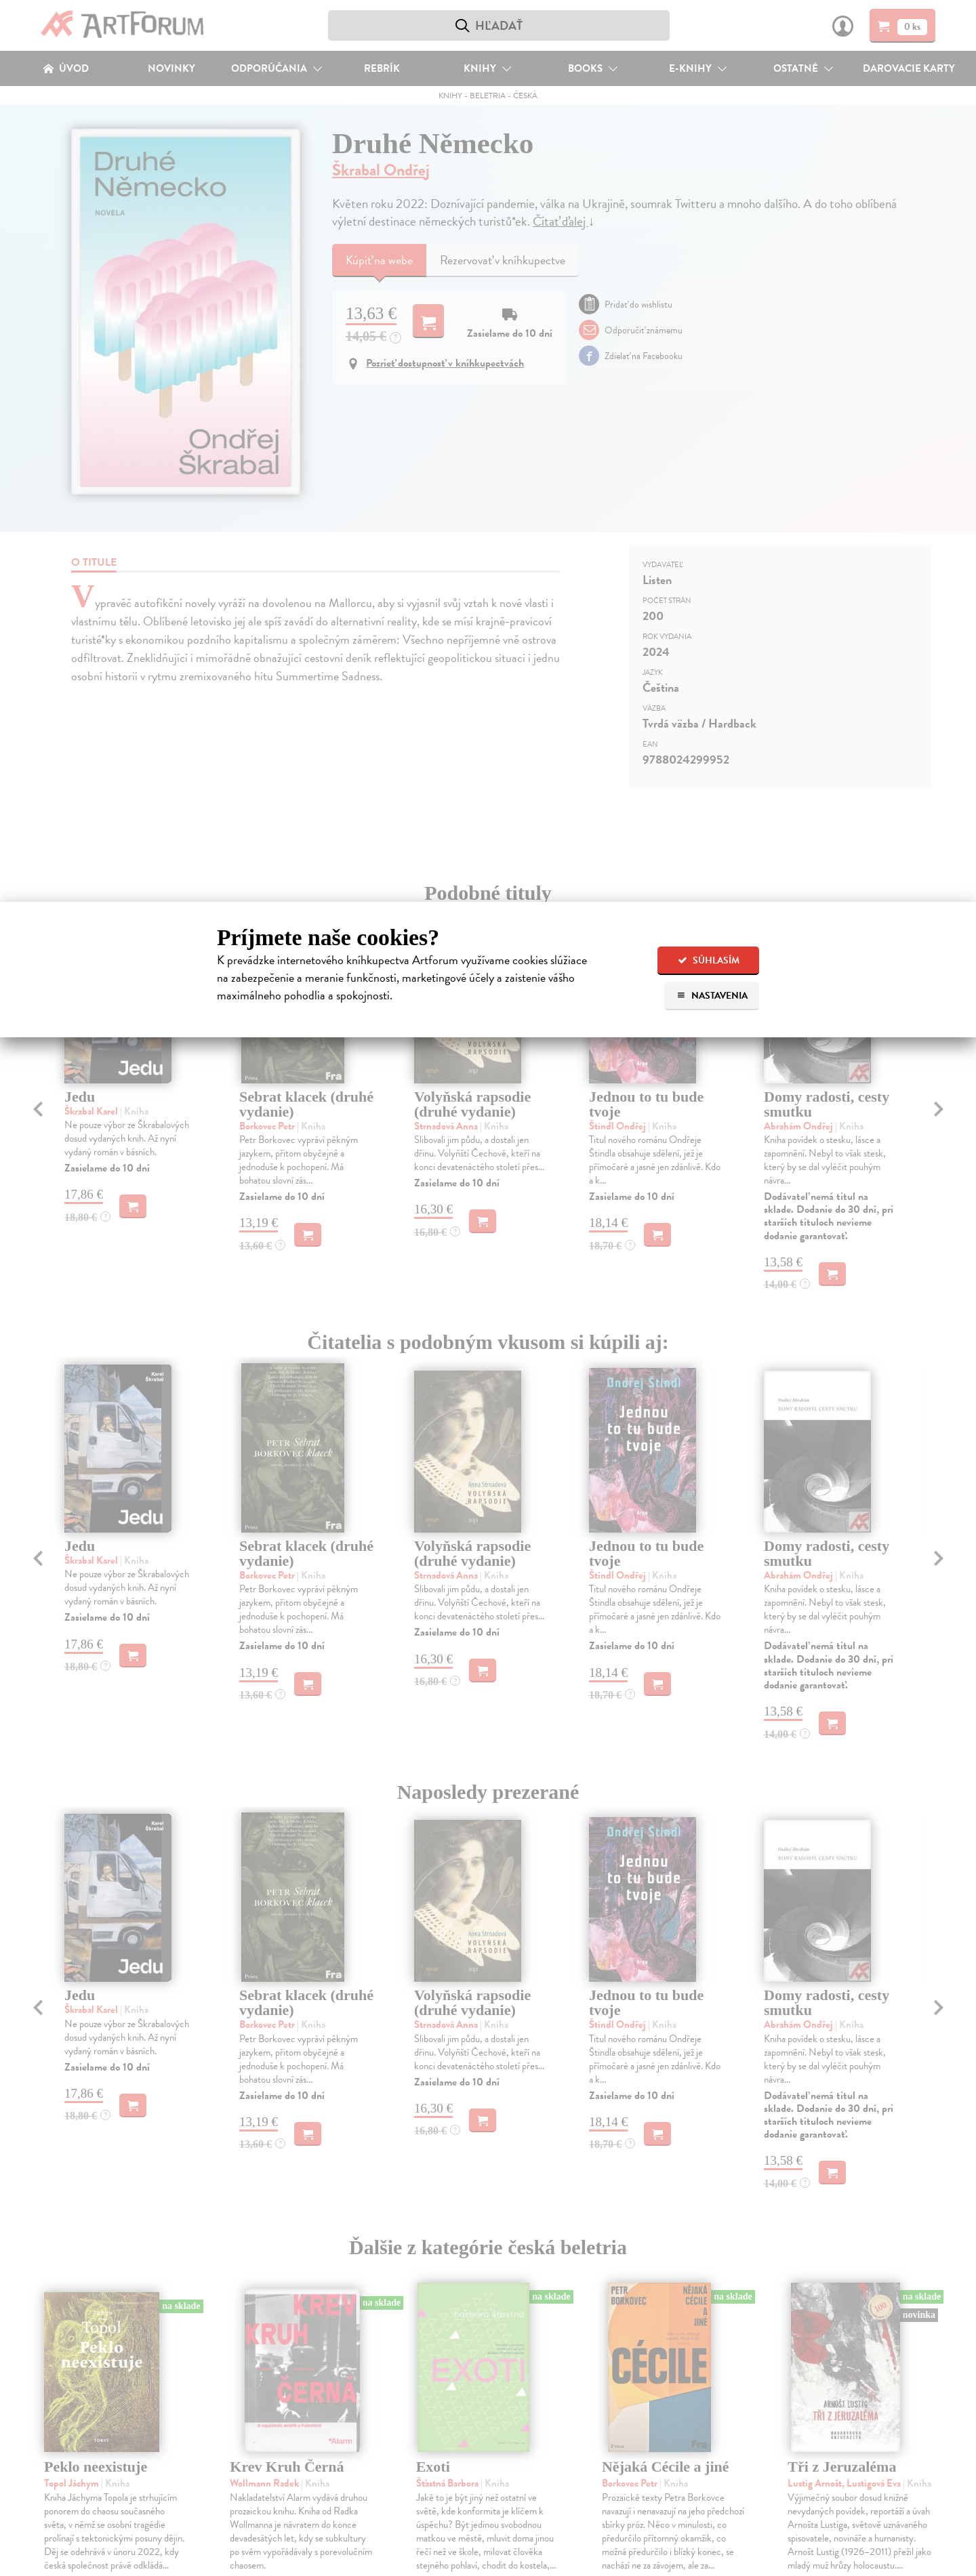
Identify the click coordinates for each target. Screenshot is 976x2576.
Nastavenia (712, 996)
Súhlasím (708, 960)
